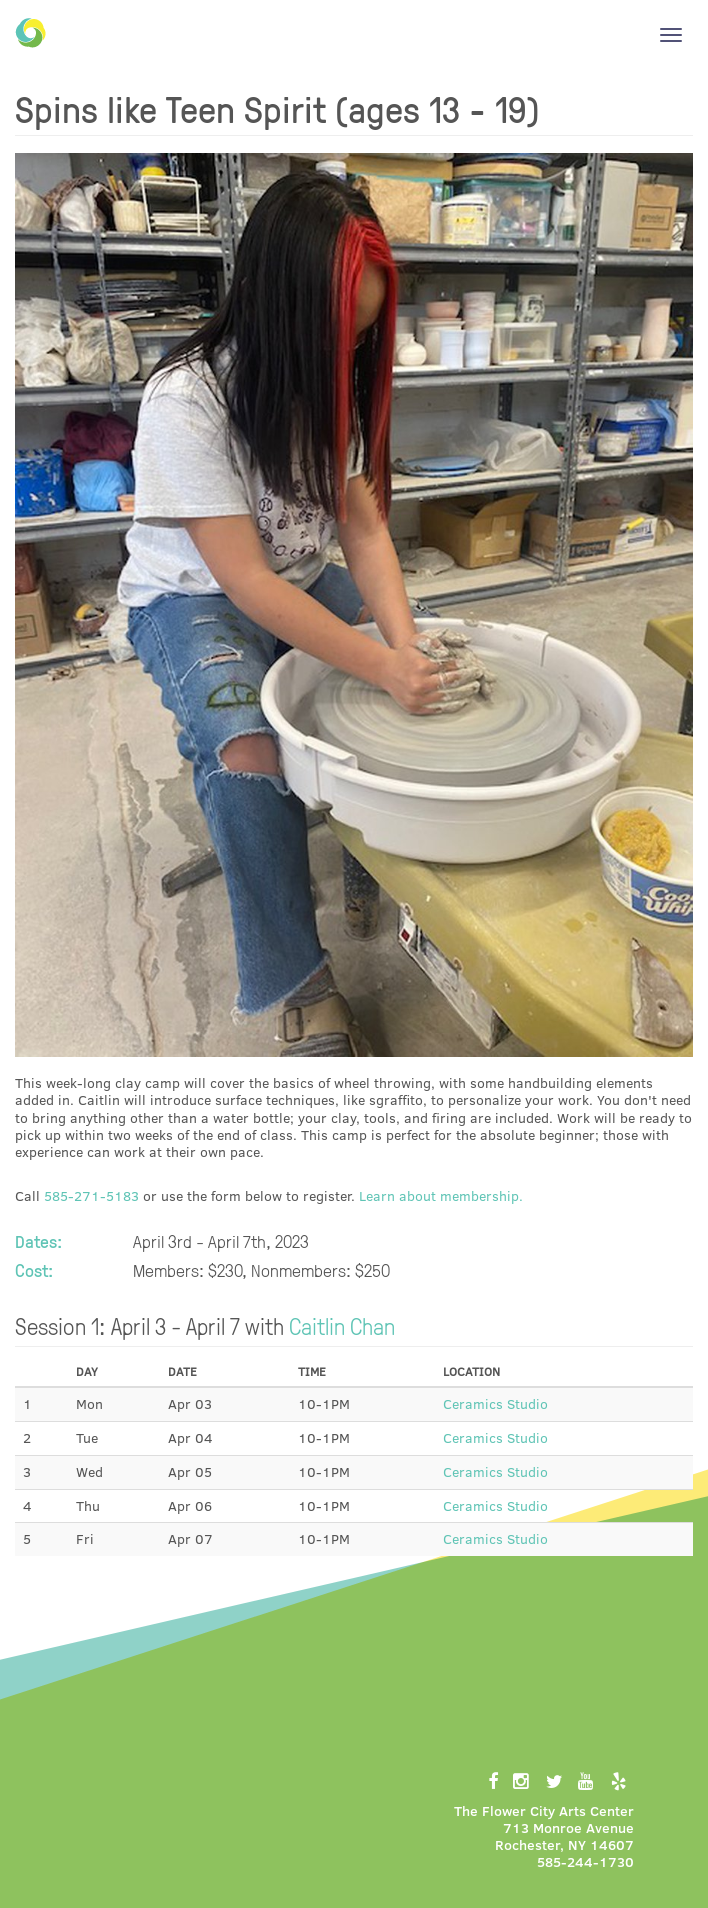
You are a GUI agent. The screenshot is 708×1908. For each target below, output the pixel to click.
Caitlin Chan (342, 1326)
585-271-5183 (91, 1195)
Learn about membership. (441, 1195)
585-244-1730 (585, 1861)
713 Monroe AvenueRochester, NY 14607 (564, 1836)
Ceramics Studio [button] (495, 1403)
